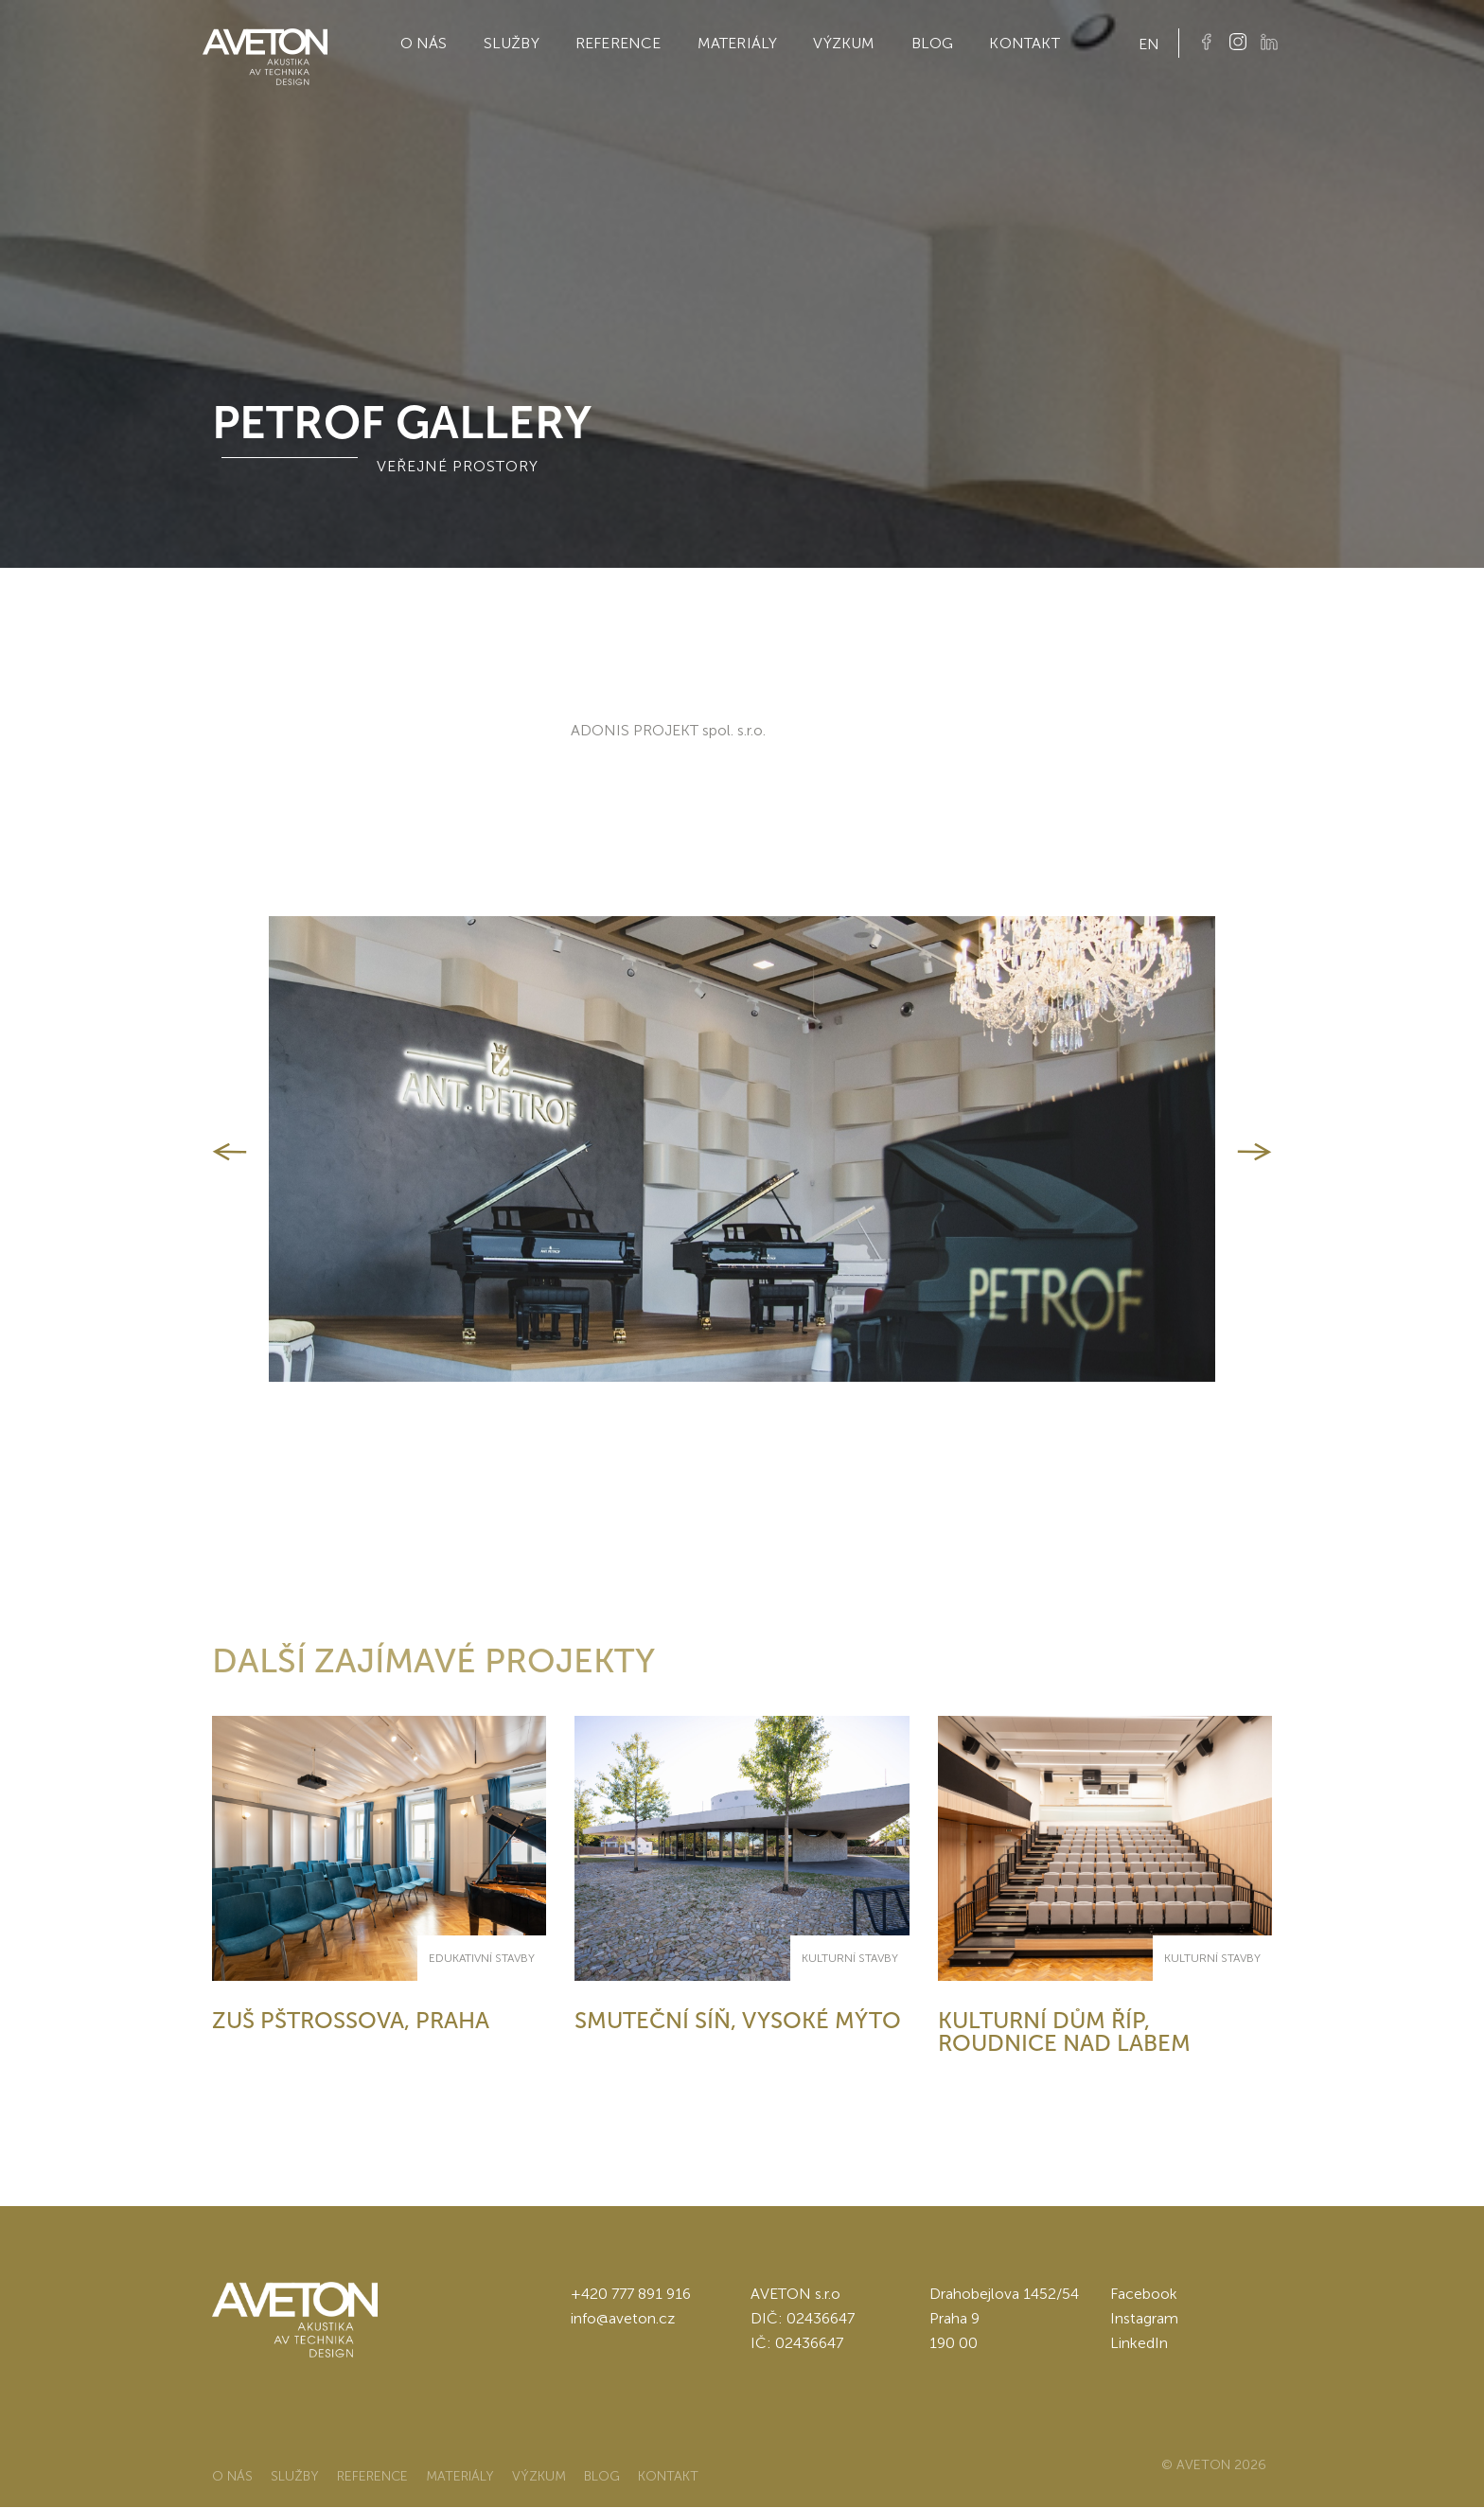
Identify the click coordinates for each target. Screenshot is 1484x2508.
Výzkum (843, 43)
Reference (618, 43)
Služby (511, 43)
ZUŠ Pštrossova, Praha (350, 2020)
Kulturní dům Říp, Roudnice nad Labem (1064, 2031)
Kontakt (1024, 43)
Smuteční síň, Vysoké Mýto (737, 2020)
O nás (424, 43)
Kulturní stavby (850, 1958)
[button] (229, 1152)
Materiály (738, 43)
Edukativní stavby (482, 1958)
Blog (932, 43)
